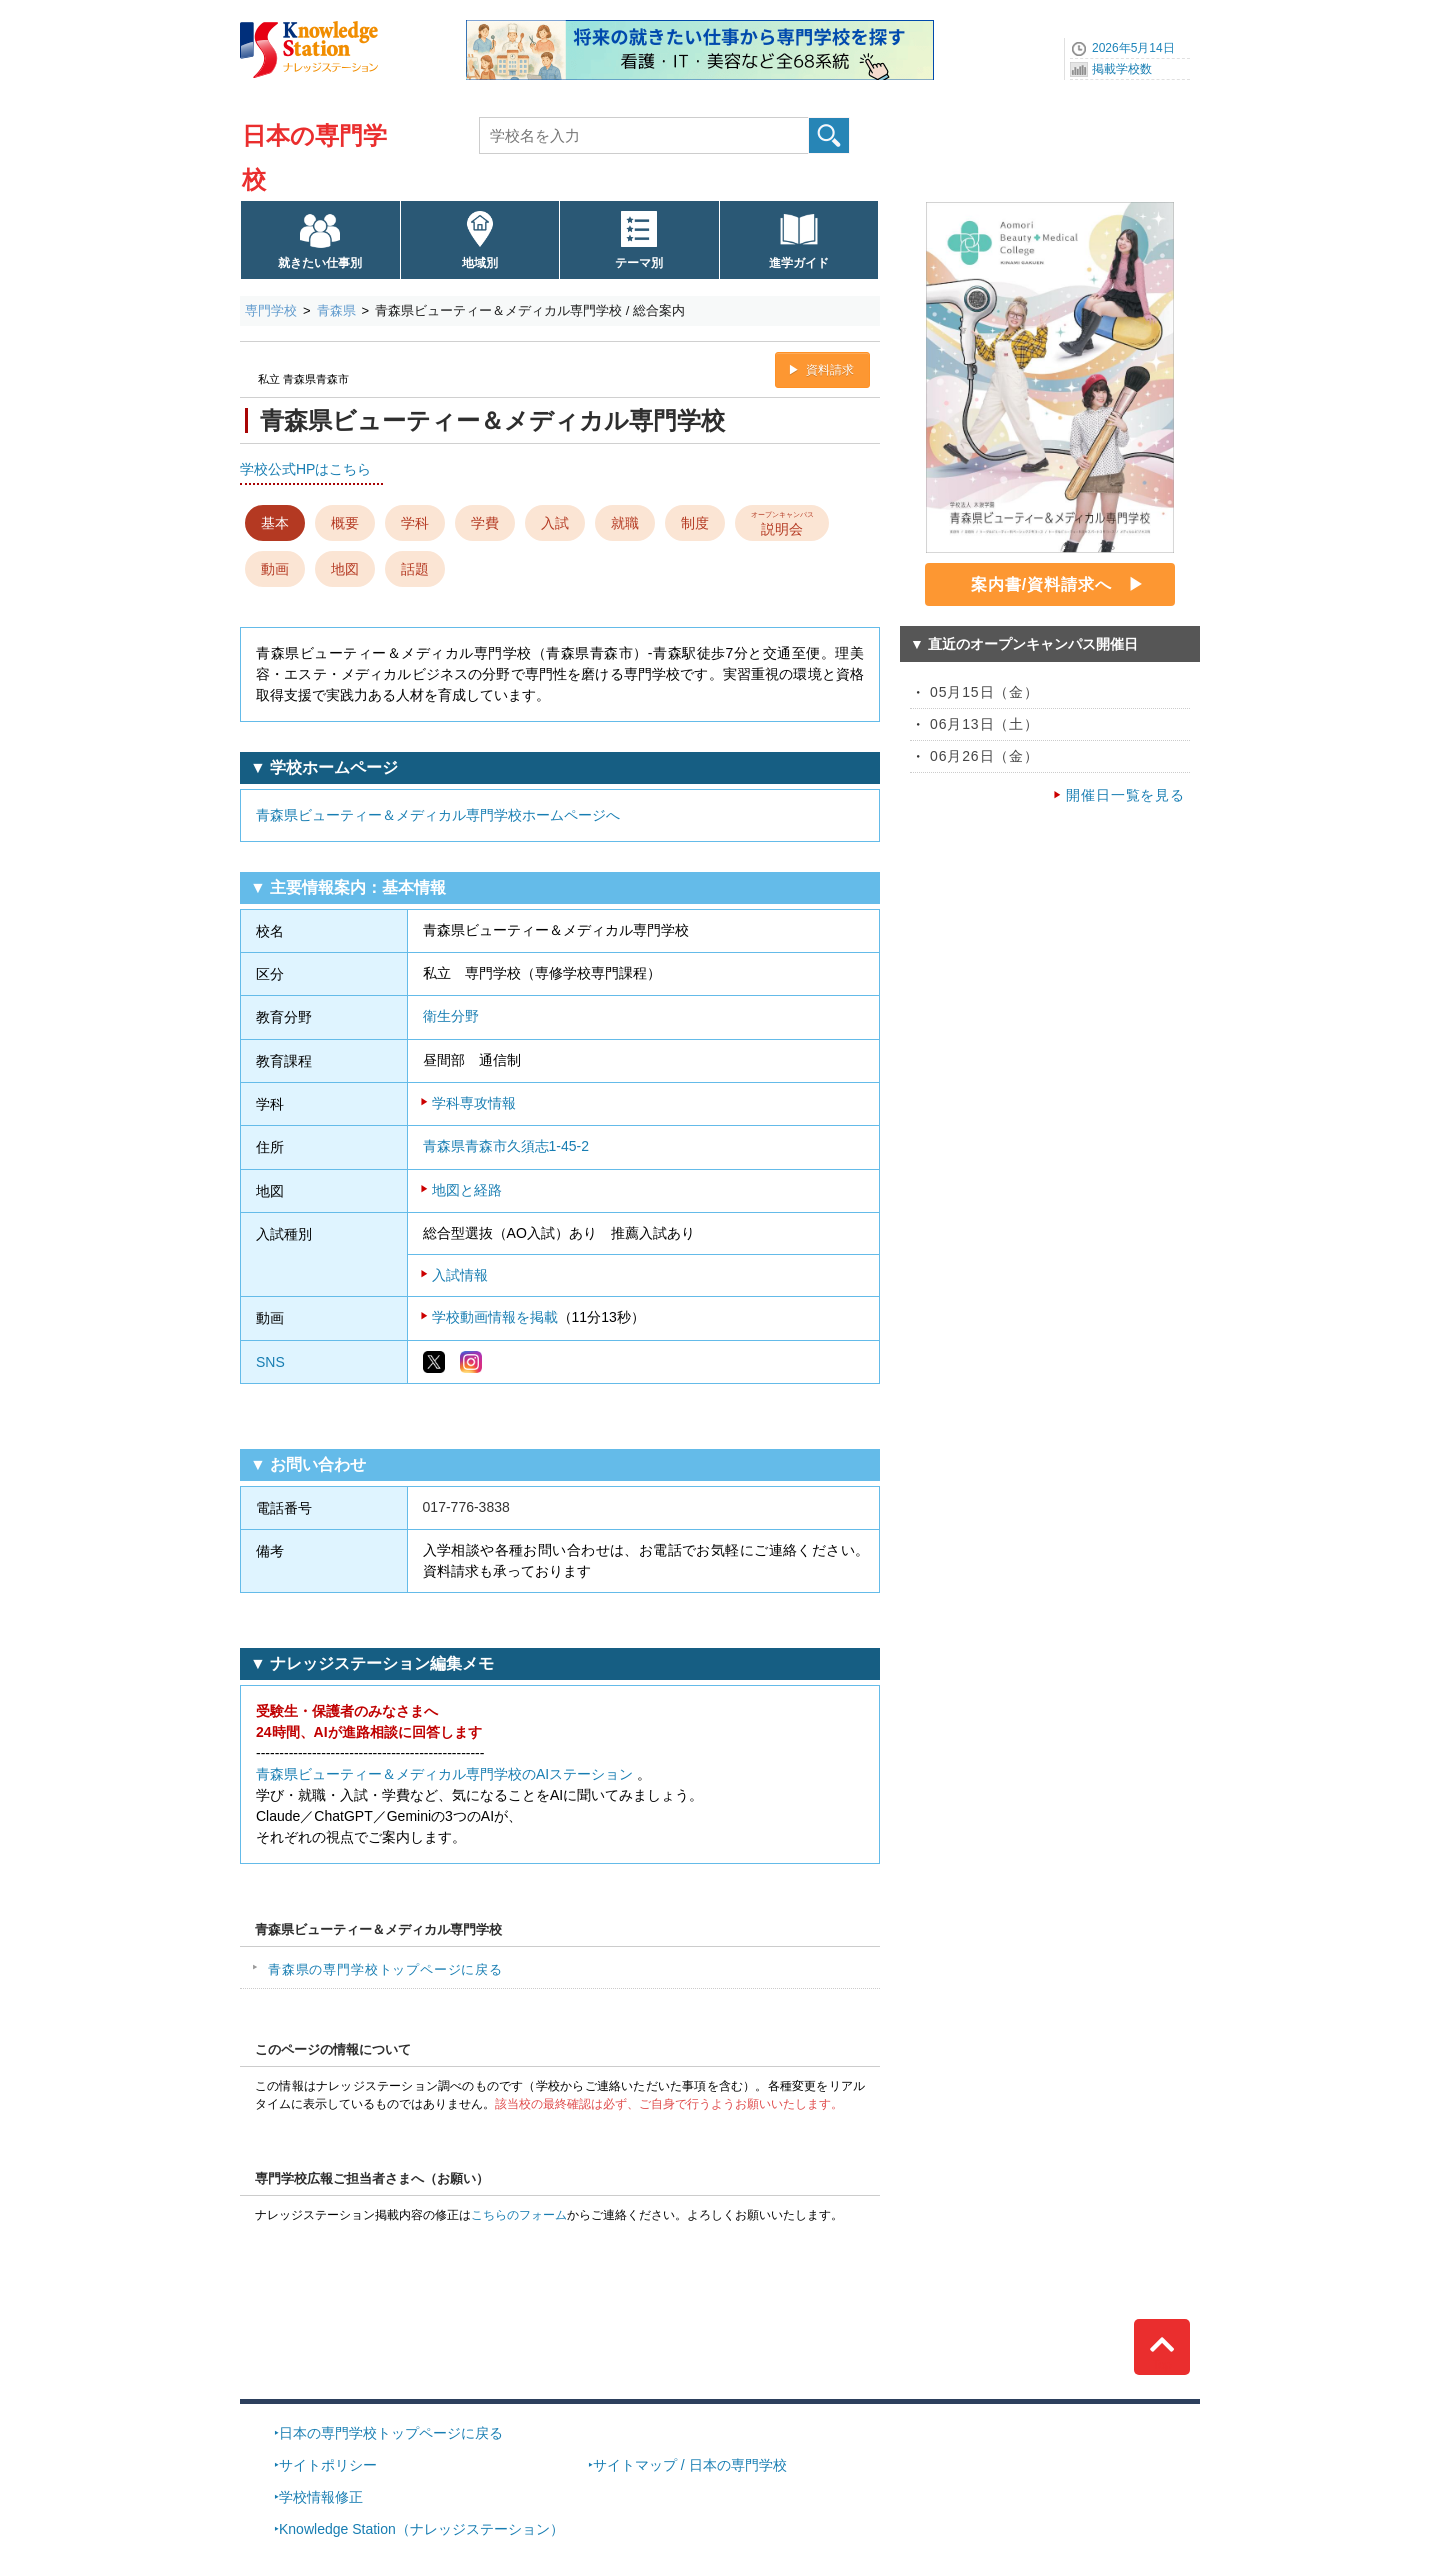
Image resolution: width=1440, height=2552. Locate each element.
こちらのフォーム (519, 2215)
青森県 (336, 310)
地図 (345, 569)
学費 (485, 523)
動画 (275, 569)
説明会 (782, 522)
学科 (415, 523)
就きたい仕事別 (320, 263)
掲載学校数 (1122, 69)
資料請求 (830, 370)
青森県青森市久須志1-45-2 (506, 1146)
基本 (275, 523)
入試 (555, 523)
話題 (415, 569)
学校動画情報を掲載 (495, 1317)
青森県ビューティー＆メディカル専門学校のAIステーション (444, 1774)
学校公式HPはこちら (305, 469)
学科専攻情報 (474, 1103)
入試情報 (460, 1275)
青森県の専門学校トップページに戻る (385, 1969)
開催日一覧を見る (1125, 795)
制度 (695, 523)
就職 (625, 523)
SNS (270, 1362)
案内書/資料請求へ (1041, 584)
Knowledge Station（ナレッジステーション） (421, 2529)
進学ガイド (799, 263)
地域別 (480, 263)
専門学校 (271, 310)
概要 (345, 523)
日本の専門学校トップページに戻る (391, 2433)
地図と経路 (467, 1190)
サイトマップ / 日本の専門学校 (690, 2465)
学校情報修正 (321, 2497)
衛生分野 (451, 1016)
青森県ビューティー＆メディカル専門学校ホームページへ (438, 815)
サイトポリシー (328, 2465)
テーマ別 (639, 263)
